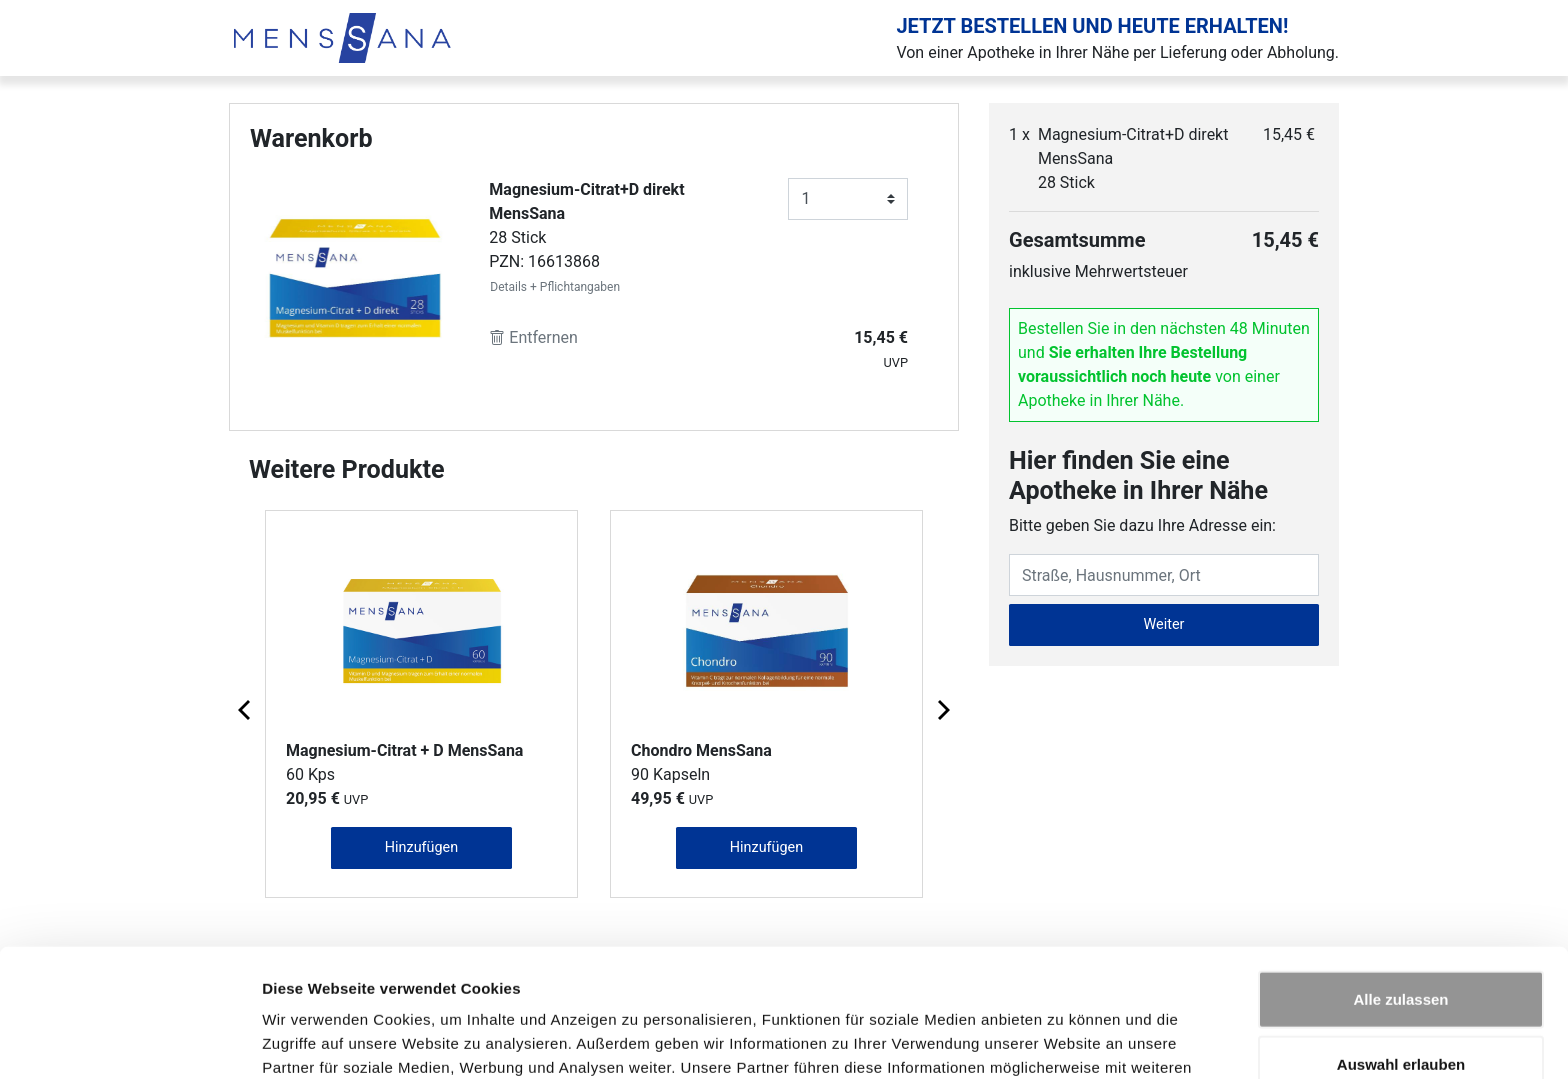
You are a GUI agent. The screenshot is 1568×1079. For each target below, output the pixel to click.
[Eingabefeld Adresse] (1164, 575)
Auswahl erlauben (1401, 948)
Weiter (1164, 624)
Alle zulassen (1400, 882)
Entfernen (533, 337)
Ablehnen (1401, 1013)
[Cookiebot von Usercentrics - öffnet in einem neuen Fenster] (129, 1040)
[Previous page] (246, 709)
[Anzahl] (848, 199)
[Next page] (942, 709)
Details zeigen (1063, 1039)
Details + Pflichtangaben (555, 287)
